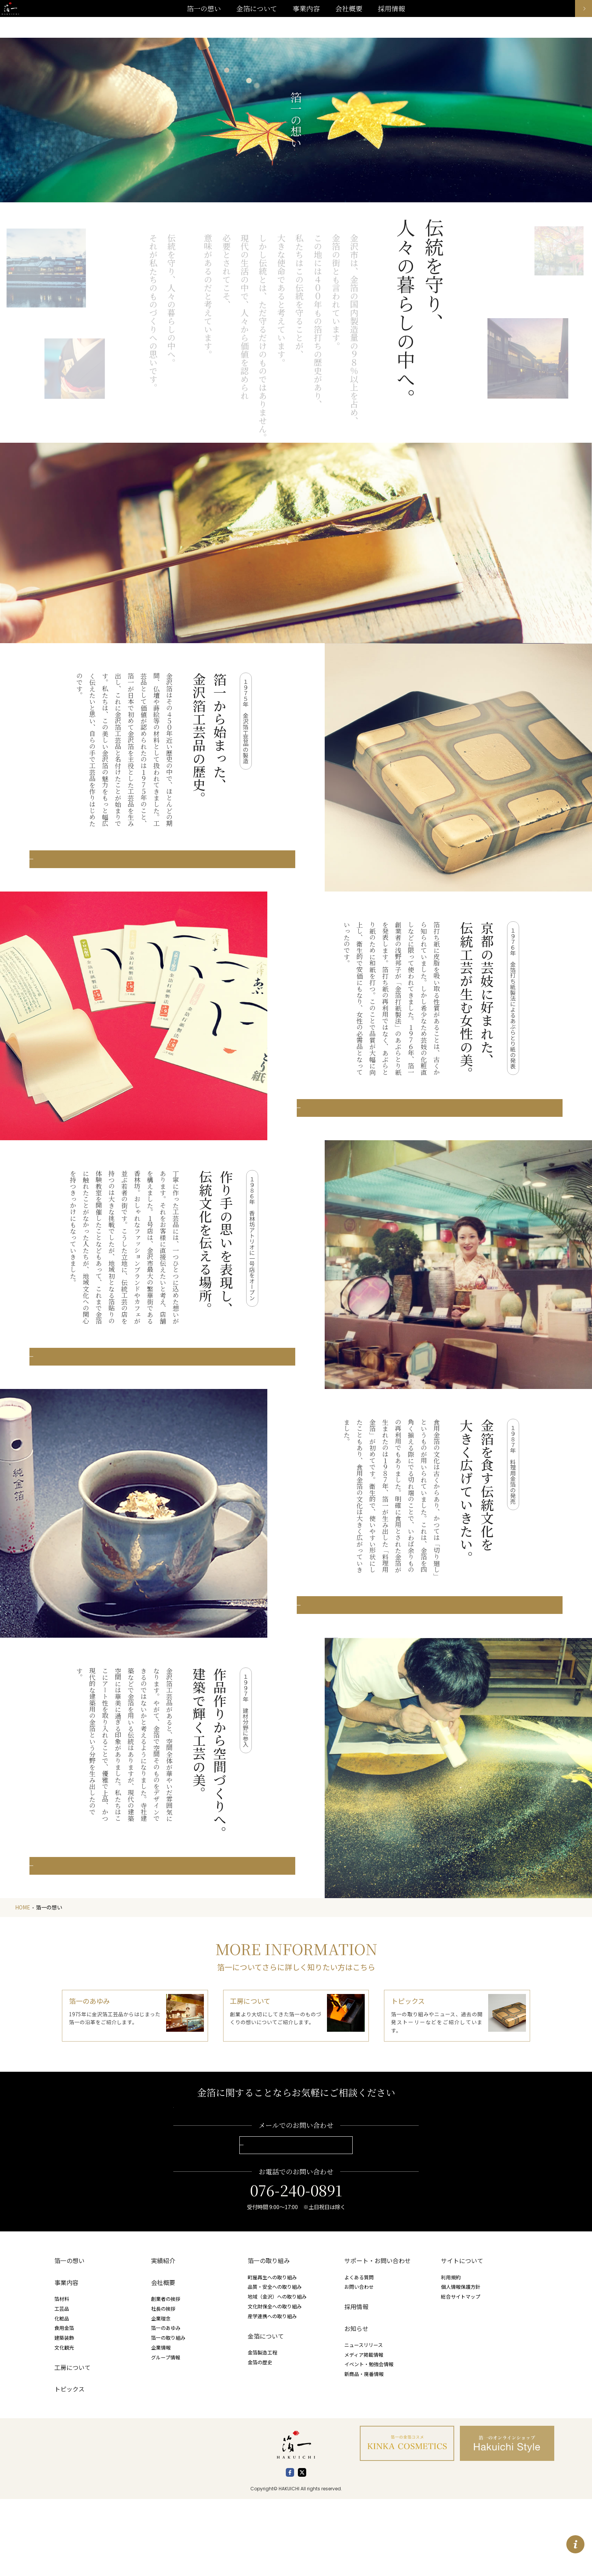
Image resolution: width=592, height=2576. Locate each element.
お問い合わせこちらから (296, 2221)
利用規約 (451, 2353)
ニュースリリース (363, 2421)
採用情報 (356, 2383)
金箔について (266, 2412)
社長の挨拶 (163, 2385)
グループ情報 (165, 2433)
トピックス (69, 2466)
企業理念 (161, 2395)
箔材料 (61, 2375)
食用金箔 (64, 2404)
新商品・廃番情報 (364, 2450)
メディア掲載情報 (363, 2431)
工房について (72, 2444)
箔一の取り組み (168, 2414)
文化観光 (64, 2424)
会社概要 (163, 2359)
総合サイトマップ (460, 2373)
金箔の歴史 (260, 2438)
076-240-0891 (296, 2266)
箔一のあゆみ (165, 2404)
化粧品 (61, 2395)
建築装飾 (64, 2414)
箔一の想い (69, 2337)
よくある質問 (359, 2353)
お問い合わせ (359, 2363)
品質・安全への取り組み (275, 2363)
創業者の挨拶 (165, 2375)
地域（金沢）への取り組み (277, 2373)
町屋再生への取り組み (272, 2353)
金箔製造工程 (262, 2429)
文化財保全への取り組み (275, 2383)
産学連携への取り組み (272, 2392)
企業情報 (161, 2424)
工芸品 (61, 2385)
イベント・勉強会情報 (368, 2441)
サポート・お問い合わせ (377, 2337)
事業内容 (306, 19)
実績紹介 (163, 2337)
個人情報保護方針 (460, 2363)
